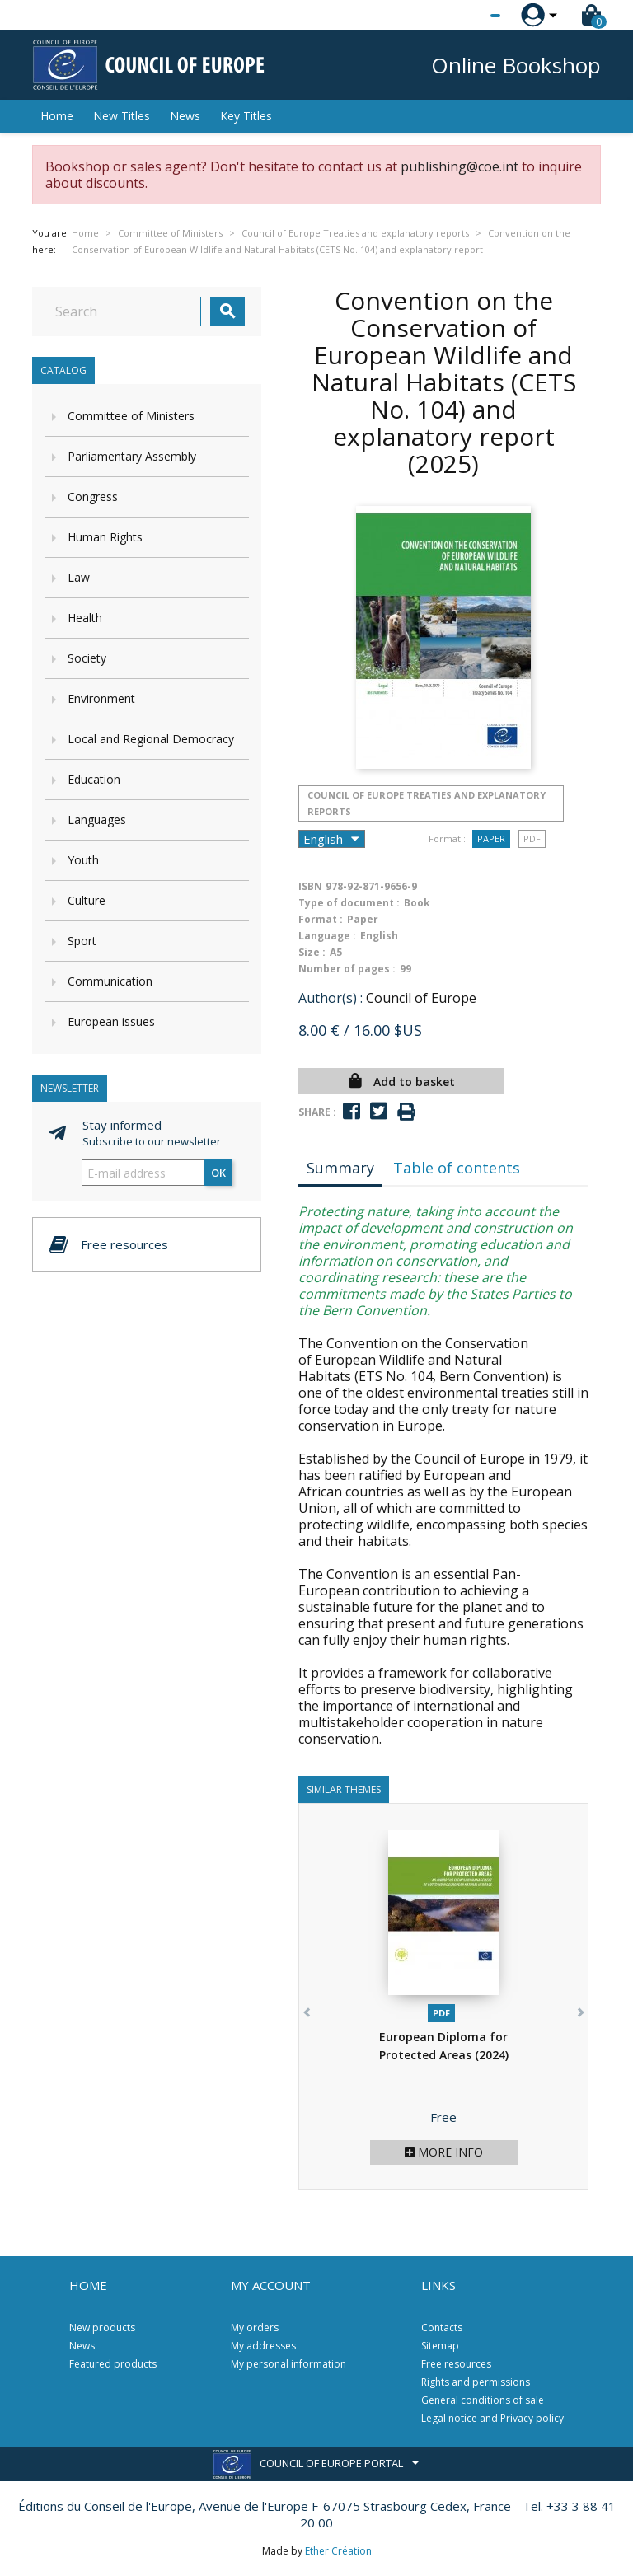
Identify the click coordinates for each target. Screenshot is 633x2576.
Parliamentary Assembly (132, 456)
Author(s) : (330, 998)
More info (444, 2152)
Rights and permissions (475, 2382)
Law (79, 577)
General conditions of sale (482, 2400)
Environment (101, 698)
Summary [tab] (340, 1168)
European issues (111, 1021)
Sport (82, 940)
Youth (83, 860)
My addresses (263, 2346)
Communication (110, 981)
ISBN (310, 886)
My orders (255, 2328)
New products (102, 2328)
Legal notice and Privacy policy (492, 2418)
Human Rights (105, 537)
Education (94, 779)
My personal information (288, 2364)
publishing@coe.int (459, 166)
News (185, 116)
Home (56, 116)
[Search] (125, 311)
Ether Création (338, 2551)
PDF (532, 838)
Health (85, 617)
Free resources (456, 2364)
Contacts (441, 2328)
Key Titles (246, 116)
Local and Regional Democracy (151, 739)
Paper (491, 838)
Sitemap (440, 2346)
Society (87, 658)
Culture (87, 900)
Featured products (113, 2364)
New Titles (121, 116)
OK (218, 1172)
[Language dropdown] (464, 16)
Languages (97, 819)
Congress (93, 496)
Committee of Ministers (131, 416)
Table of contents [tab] (456, 1168)
